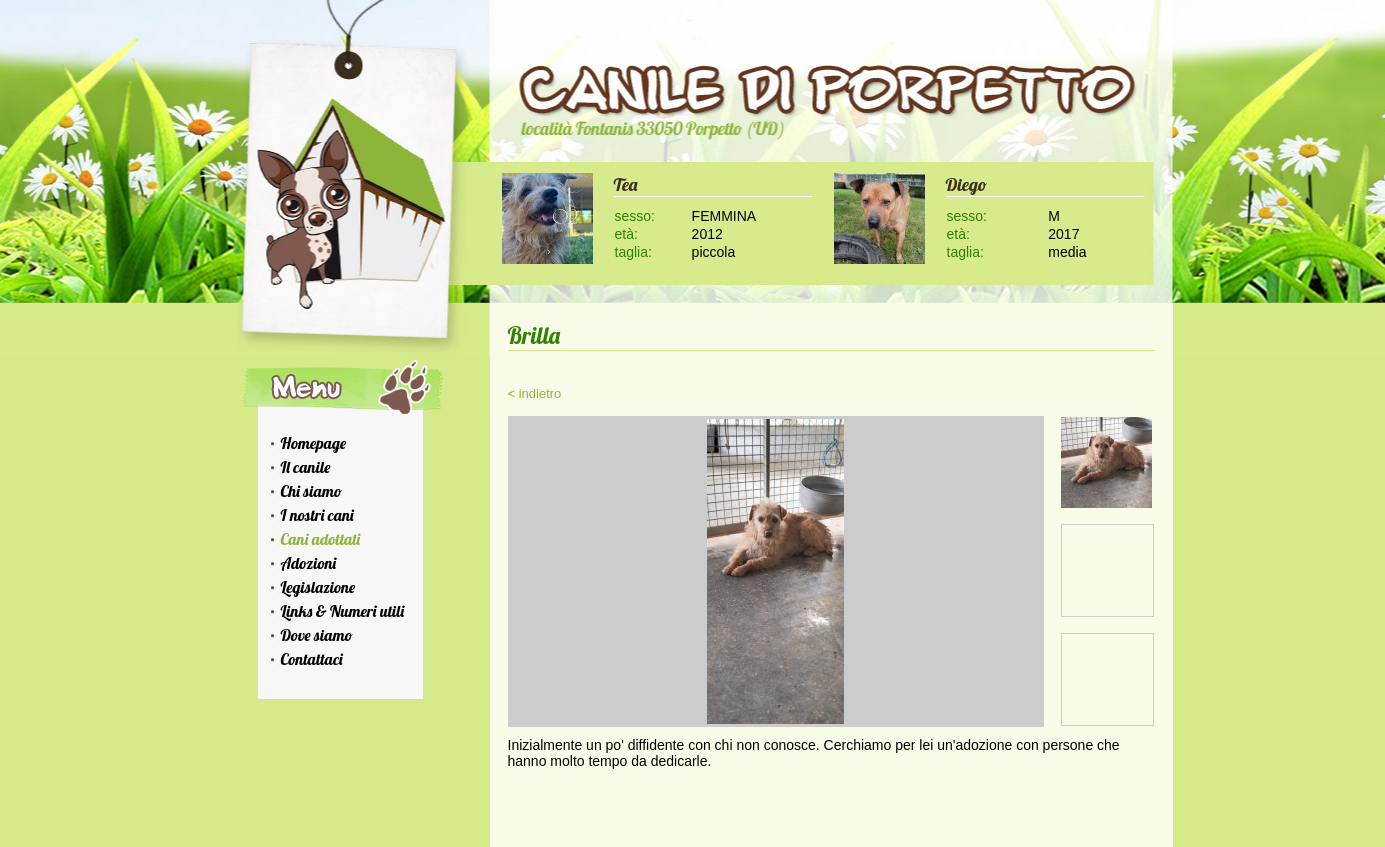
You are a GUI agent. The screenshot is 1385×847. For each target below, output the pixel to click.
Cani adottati (321, 539)
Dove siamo (317, 635)
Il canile (306, 467)
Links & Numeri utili (343, 611)
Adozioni (309, 563)
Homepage (314, 443)
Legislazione (318, 587)
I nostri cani (317, 515)
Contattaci (312, 659)
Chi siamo (311, 491)
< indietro (535, 393)
